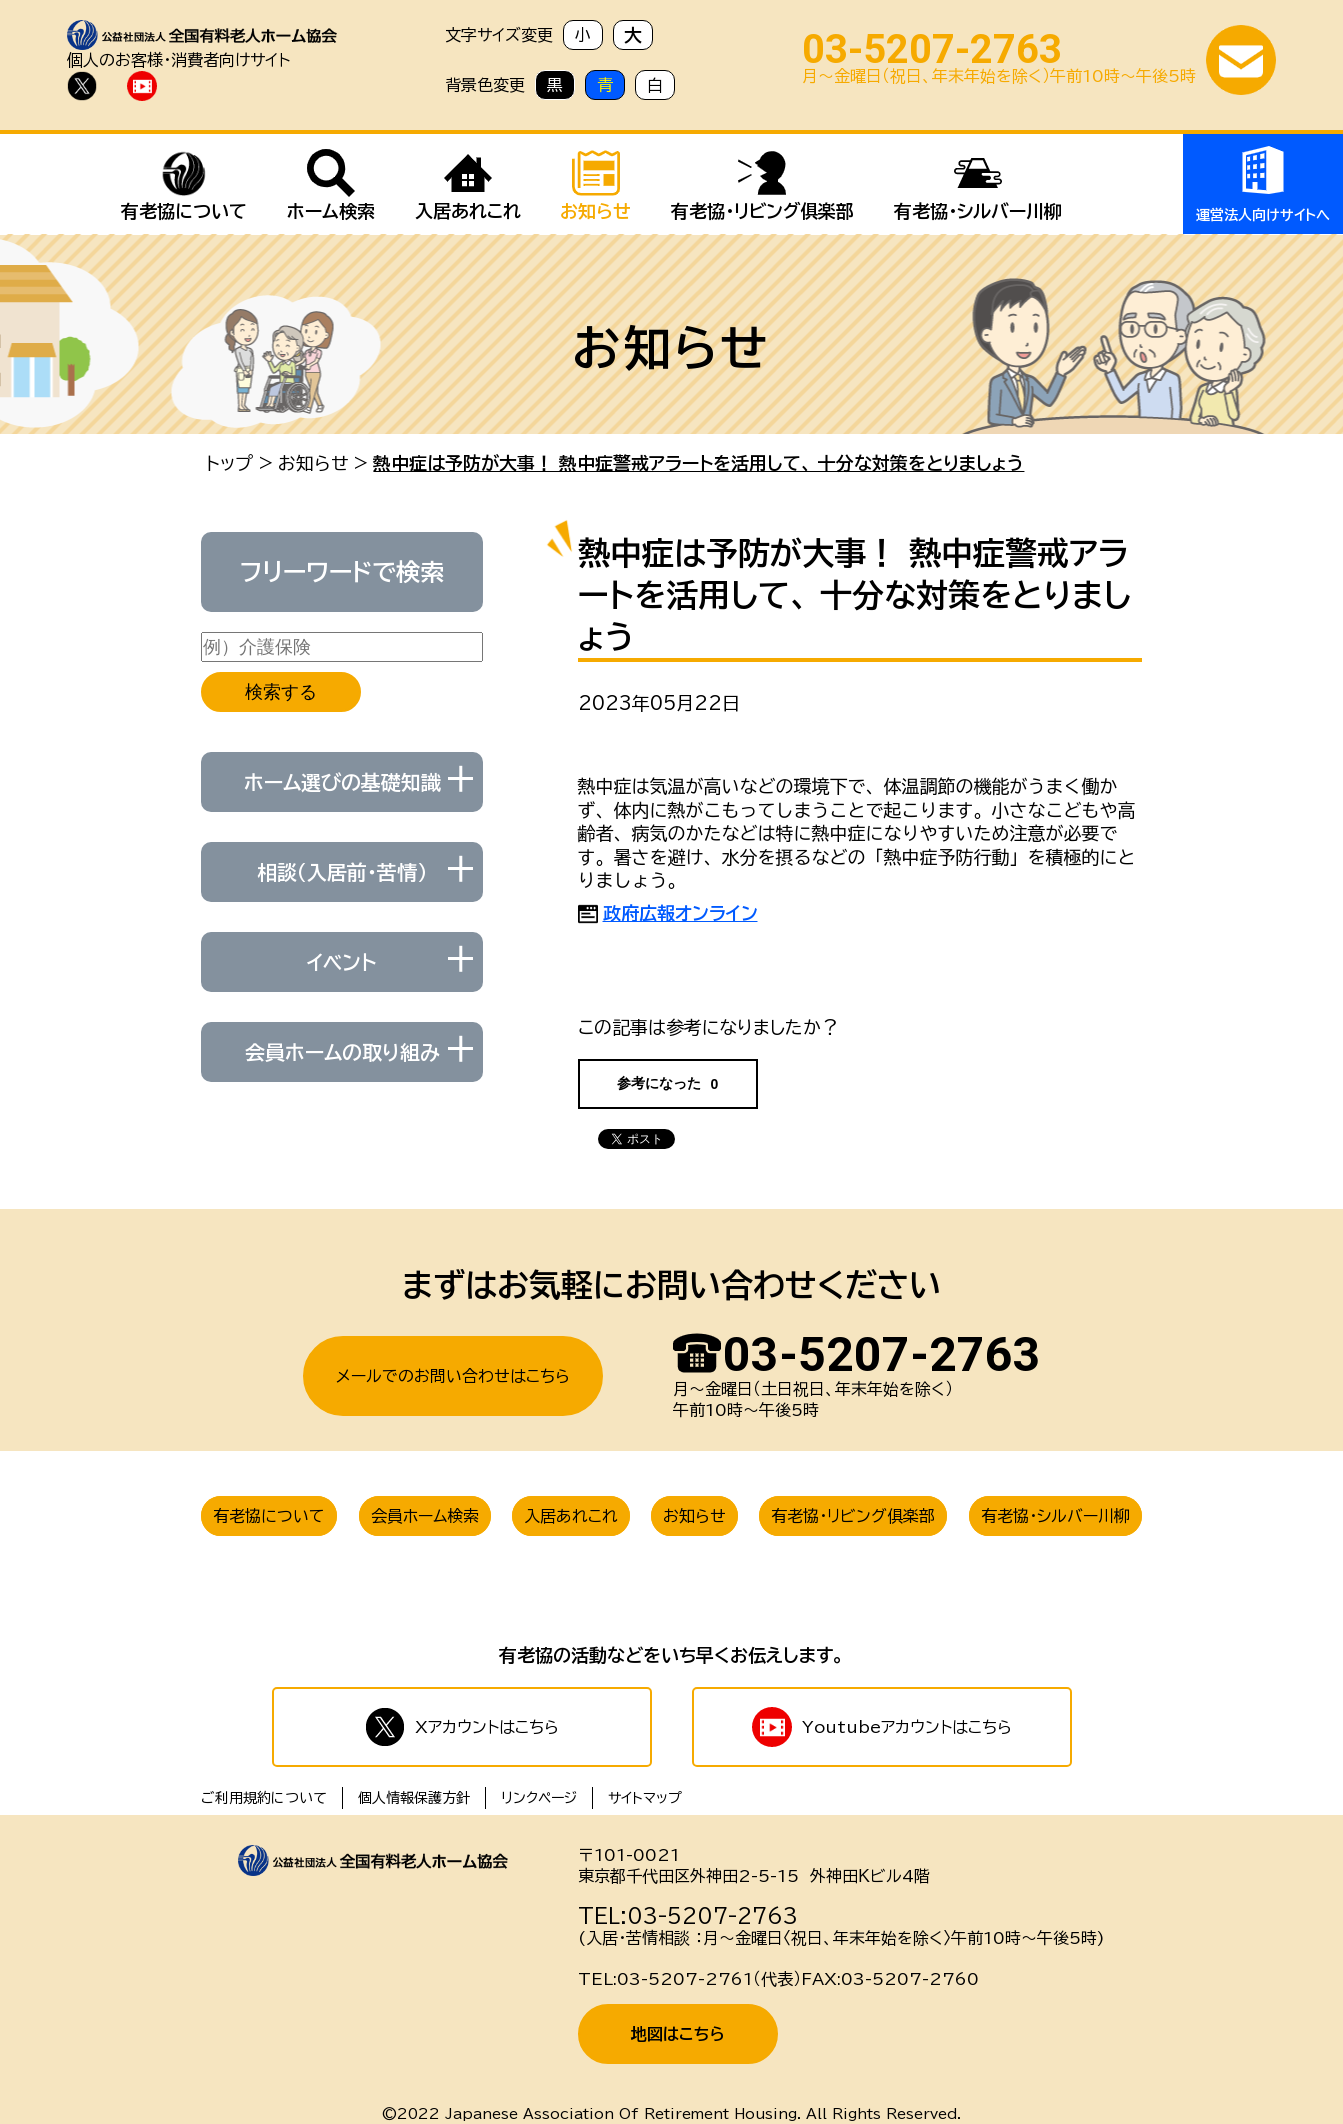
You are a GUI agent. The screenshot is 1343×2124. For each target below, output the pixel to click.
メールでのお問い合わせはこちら (453, 1376)
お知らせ (313, 463)
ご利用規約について (264, 1798)
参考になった (668, 1083)
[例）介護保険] (342, 647)
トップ (229, 463)
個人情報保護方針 (414, 1798)
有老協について (269, 1516)
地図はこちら (678, 2034)
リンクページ (539, 1798)
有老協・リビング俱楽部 (853, 1516)
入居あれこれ (571, 1516)
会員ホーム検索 (425, 1516)
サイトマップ (645, 1798)
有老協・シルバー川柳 (1055, 1516)
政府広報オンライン (680, 913)
